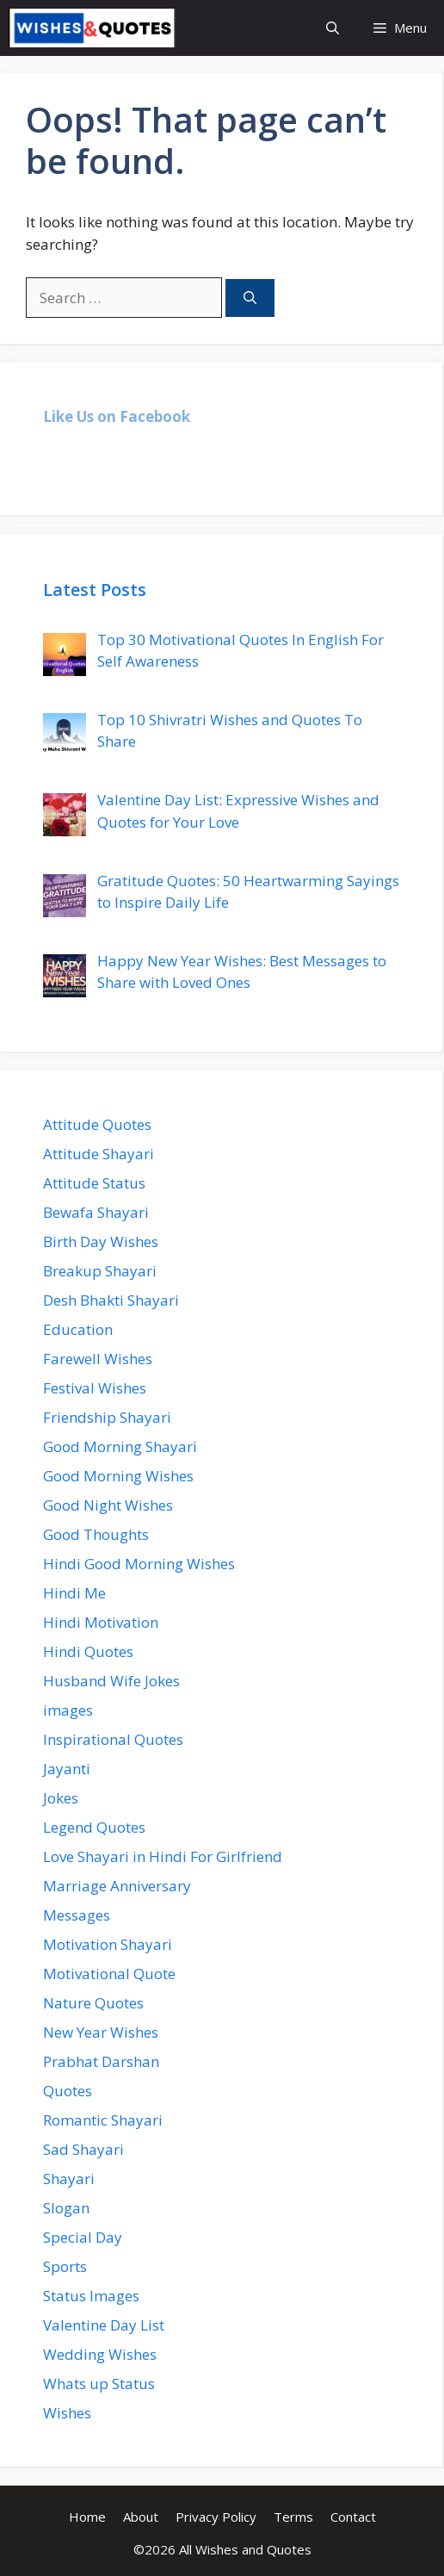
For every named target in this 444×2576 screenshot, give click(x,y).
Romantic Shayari (103, 2120)
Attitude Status (94, 1183)
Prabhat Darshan (101, 2061)
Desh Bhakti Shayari (111, 1300)
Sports (65, 2266)
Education (78, 1329)
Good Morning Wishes (118, 1476)
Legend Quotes (94, 1827)
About (140, 2516)
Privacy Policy (216, 2516)
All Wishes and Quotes (245, 2549)
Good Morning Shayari (120, 1446)
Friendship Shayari (107, 1417)
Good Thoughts (96, 1534)
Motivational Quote (109, 1973)
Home (87, 2516)
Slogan (66, 2208)
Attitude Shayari (98, 1154)
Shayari (69, 2178)
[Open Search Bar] (332, 28)
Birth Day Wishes (100, 1241)
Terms (293, 2516)
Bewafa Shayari (96, 1212)
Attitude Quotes (97, 1124)
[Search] (249, 298)
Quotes (67, 2091)
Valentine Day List (103, 2325)
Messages (76, 1915)
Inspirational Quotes (113, 1739)
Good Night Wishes (108, 1505)
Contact (353, 2516)
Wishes (67, 2413)
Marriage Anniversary (117, 1886)
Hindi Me (74, 1593)
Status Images (91, 2296)
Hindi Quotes (88, 1651)
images (68, 1710)
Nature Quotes (93, 2003)
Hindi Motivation (100, 1622)
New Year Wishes (100, 2032)
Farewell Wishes (97, 1359)
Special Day (82, 2237)
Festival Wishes (94, 1388)
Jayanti (66, 1768)
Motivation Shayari (107, 1944)
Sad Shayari (83, 2149)
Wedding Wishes (100, 2354)
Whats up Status (99, 2383)
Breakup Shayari (100, 1271)
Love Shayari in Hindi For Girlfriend (162, 1856)
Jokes (60, 1798)
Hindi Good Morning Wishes (139, 1564)
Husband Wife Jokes (111, 1681)
